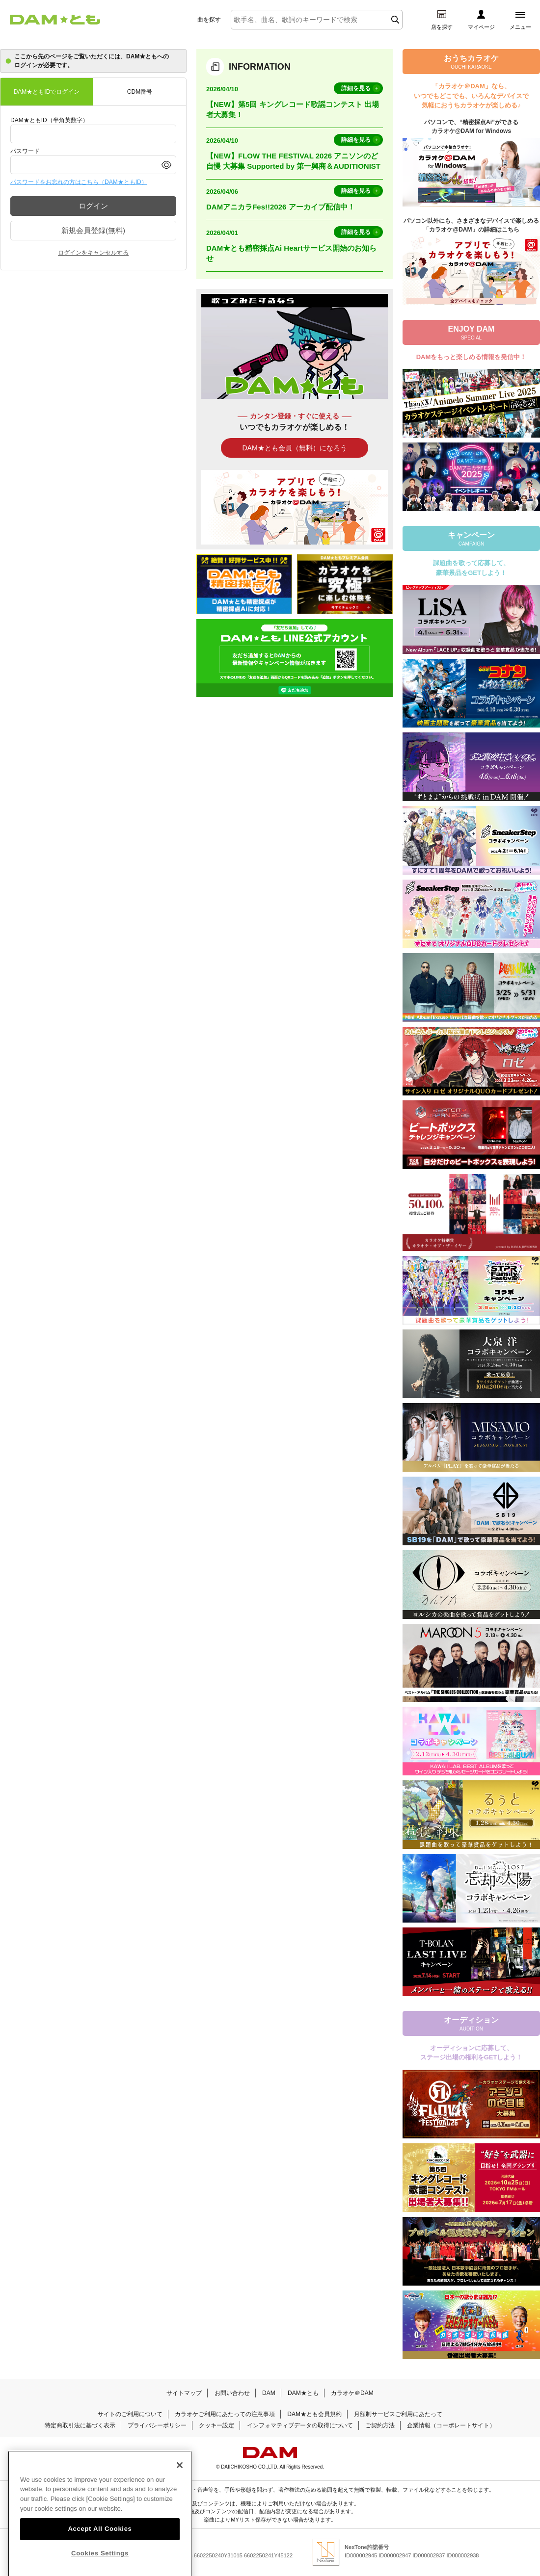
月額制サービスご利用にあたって (398, 2414)
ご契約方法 (380, 2425)
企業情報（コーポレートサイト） (451, 2425)
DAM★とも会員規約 (314, 2414)
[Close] (179, 2489)
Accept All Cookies (100, 2553)
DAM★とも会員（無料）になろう (294, 448)
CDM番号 (139, 91)
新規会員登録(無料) (93, 230)
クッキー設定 (216, 2425)
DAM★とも (303, 2393)
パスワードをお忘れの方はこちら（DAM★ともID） (78, 182)
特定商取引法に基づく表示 (80, 2425)
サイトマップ (184, 2393)
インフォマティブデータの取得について (300, 2425)
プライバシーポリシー (157, 2425)
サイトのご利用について (130, 2414)
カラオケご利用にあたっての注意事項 (225, 2414)
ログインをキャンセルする (93, 252)
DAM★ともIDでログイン (47, 91)
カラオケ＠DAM (352, 2393)
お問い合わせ (232, 2393)
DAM (268, 2393)
